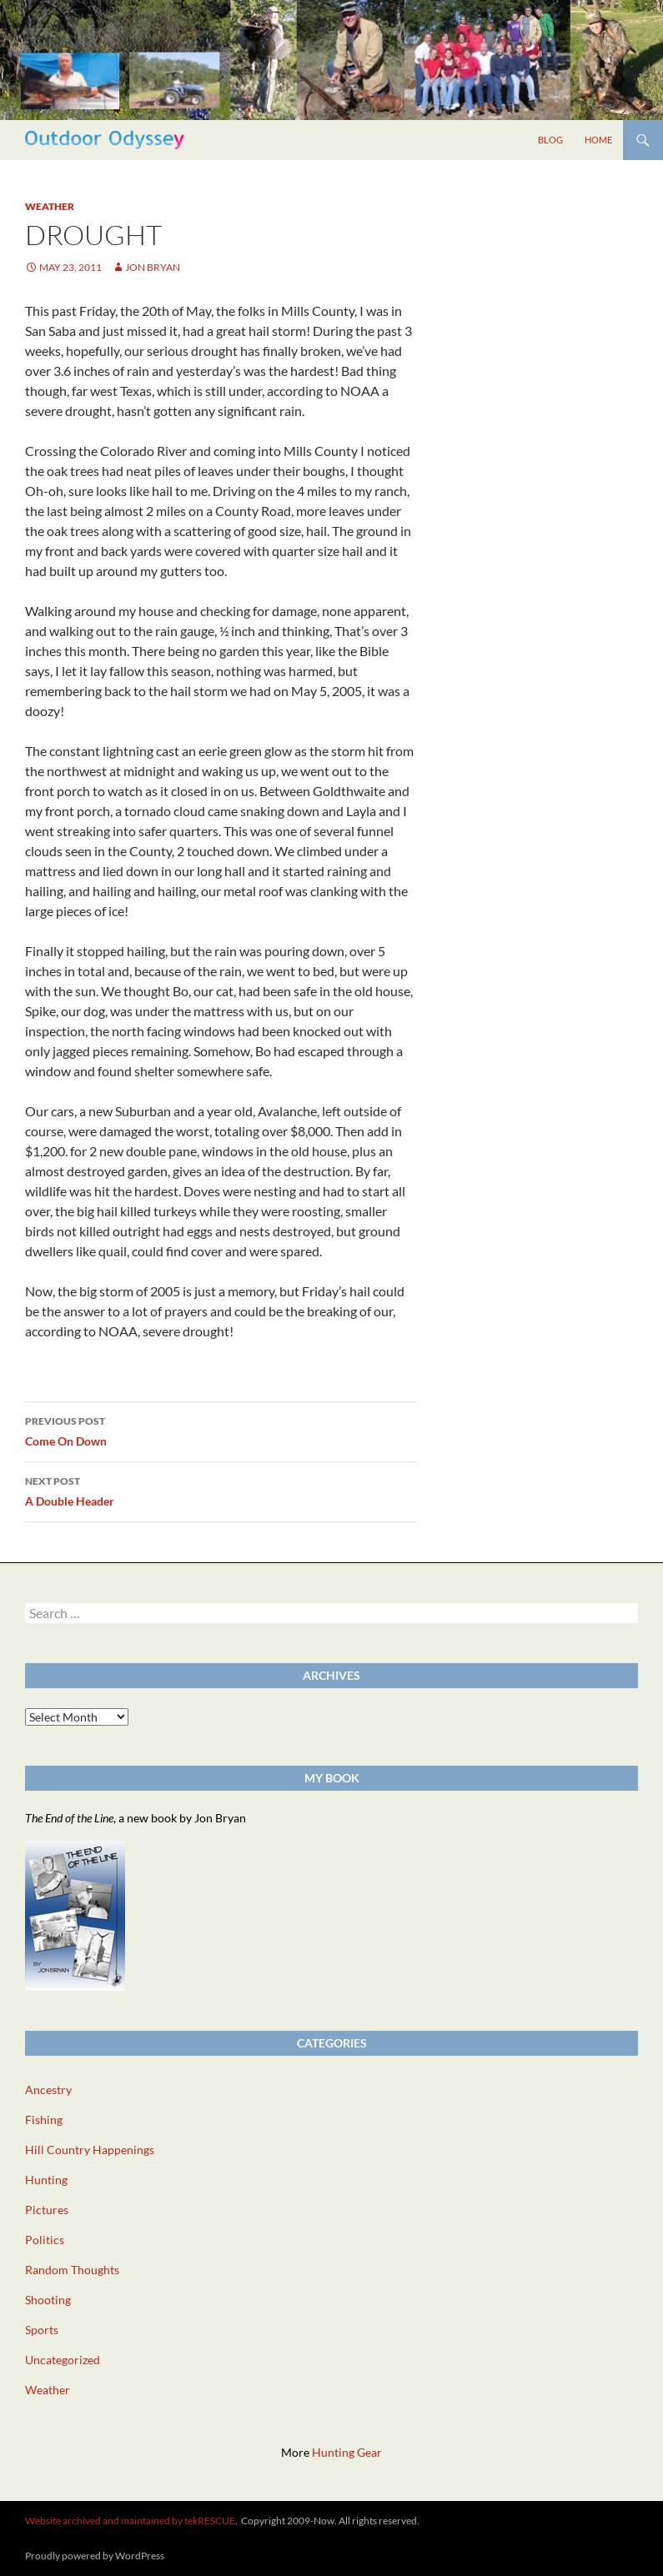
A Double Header (221, 1489)
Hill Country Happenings (89, 2149)
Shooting (48, 2300)
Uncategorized (62, 2360)
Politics (44, 2240)
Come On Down (221, 1429)
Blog (550, 139)
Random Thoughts (72, 2270)
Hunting (46, 2180)
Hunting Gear (347, 2452)
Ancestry (48, 2089)
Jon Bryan (152, 267)
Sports (41, 2330)
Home (598, 139)
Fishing (44, 2119)
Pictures (46, 2210)
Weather (49, 206)
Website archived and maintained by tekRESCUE (130, 2520)
